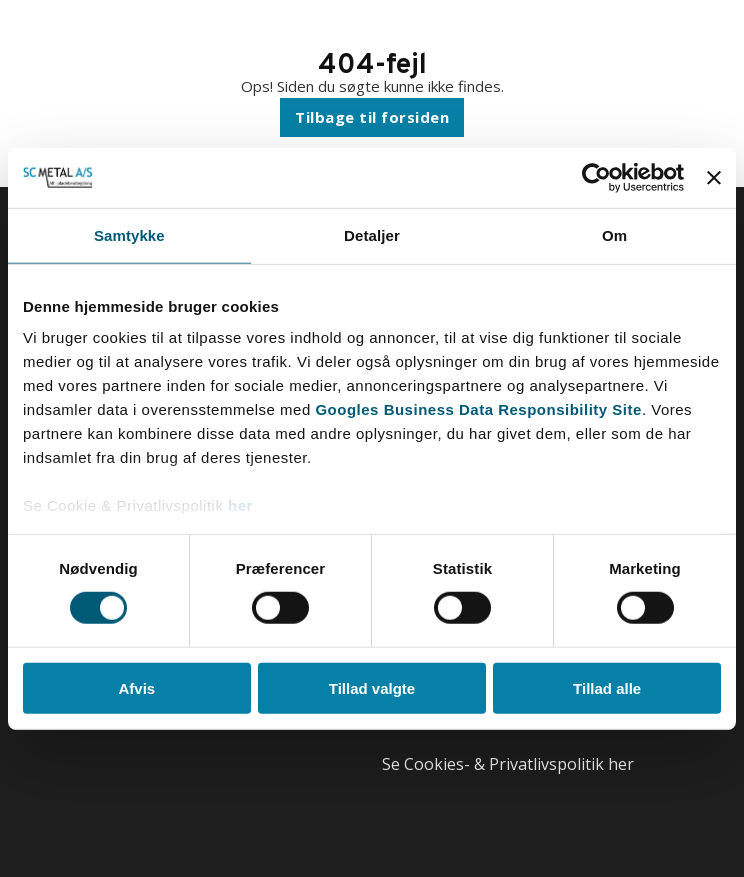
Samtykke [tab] (129, 234)
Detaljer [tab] (372, 234)
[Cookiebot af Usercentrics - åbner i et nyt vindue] (596, 177)
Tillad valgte (372, 688)
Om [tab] (614, 234)
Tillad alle (607, 688)
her (240, 505)
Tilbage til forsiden (372, 117)
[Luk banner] (714, 177)
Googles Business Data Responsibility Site (478, 409)
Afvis (136, 688)
